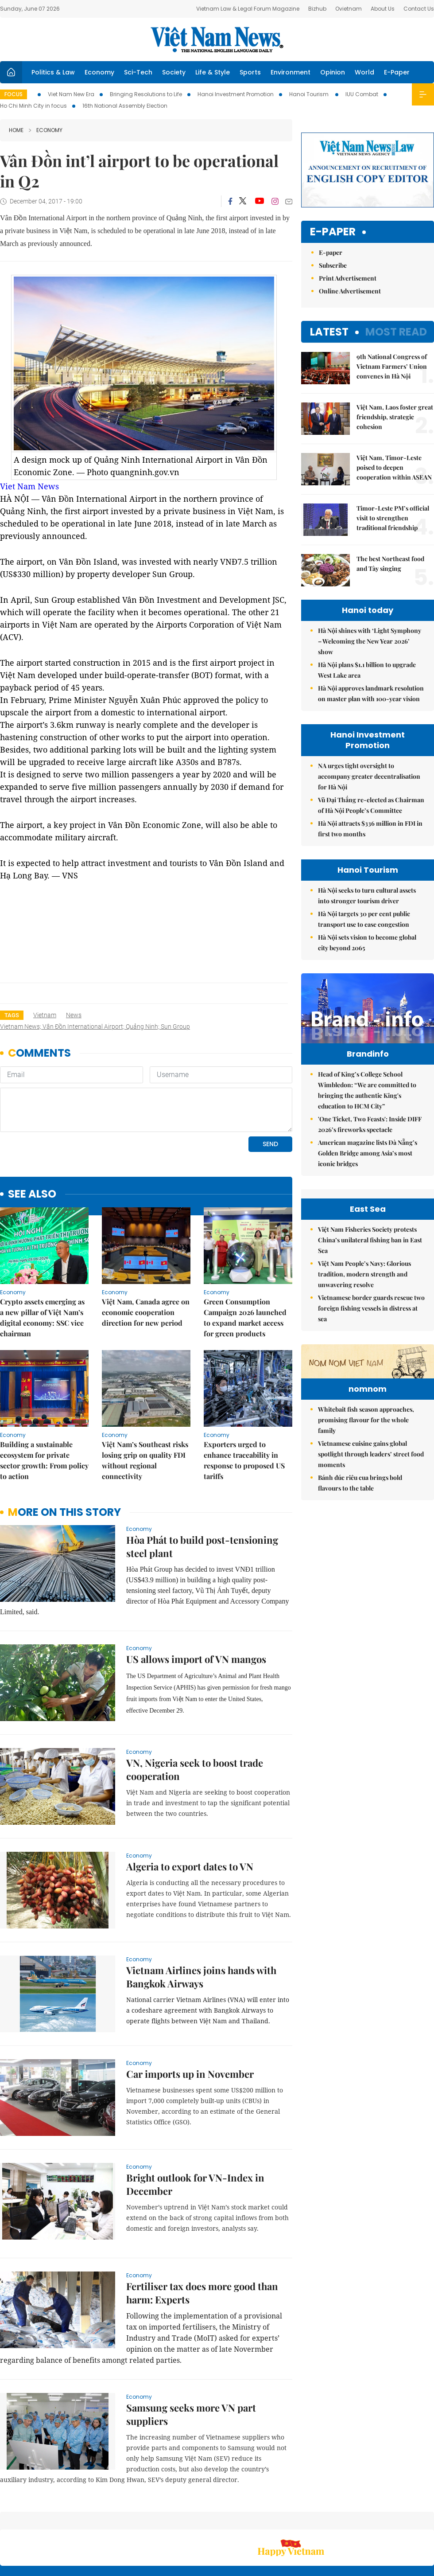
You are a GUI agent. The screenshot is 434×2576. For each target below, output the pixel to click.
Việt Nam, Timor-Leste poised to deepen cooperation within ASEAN (394, 467)
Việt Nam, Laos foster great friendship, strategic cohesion (394, 417)
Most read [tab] (396, 331)
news (73, 1015)
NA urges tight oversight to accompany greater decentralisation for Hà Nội (369, 776)
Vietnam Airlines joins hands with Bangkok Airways (201, 1916)
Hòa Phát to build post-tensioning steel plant (202, 1485)
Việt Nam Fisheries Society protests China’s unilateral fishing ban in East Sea (370, 1338)
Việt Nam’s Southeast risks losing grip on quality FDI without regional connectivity (145, 1399)
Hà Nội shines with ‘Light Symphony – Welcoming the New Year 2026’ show (369, 641)
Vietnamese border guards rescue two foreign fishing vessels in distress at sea (371, 1406)
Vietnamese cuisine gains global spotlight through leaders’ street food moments (371, 1606)
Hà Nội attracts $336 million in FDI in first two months (370, 828)
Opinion (332, 72)
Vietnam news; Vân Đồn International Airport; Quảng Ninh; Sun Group (95, 1026)
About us (303, 2522)
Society (174, 72)
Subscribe (333, 265)
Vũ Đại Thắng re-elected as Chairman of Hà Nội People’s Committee (371, 805)
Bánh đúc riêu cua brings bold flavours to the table (360, 1635)
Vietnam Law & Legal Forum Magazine (247, 8)
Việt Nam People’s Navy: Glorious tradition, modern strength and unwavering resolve (364, 1372)
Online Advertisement (350, 291)
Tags (11, 1015)
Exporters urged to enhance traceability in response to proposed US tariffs (244, 1399)
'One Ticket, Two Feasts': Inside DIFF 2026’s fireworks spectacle (370, 1142)
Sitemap (272, 2518)
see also (32, 1133)
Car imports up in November (190, 2013)
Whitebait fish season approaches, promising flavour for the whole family (366, 1572)
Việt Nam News (217, 39)
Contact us (340, 2522)
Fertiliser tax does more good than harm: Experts (202, 2232)
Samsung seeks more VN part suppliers (191, 2353)
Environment (290, 72)
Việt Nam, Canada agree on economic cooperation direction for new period (146, 1251)
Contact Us (418, 8)
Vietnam (44, 1015)
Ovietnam (348, 8)
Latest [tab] (329, 331)
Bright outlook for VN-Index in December (195, 2123)
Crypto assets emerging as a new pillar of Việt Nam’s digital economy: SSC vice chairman (42, 1256)
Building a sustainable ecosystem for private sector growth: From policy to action (44, 1399)
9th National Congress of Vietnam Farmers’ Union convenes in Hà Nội (391, 366)
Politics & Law (53, 72)
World (364, 72)
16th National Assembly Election (124, 105)
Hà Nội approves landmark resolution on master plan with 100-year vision (371, 693)
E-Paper (397, 72)
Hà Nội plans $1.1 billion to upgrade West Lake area (367, 669)
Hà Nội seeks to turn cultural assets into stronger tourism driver (367, 895)
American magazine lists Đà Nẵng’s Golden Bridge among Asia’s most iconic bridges (367, 1172)
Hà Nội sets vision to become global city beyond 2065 (367, 942)
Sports (250, 72)
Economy (99, 72)
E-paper (333, 232)
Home (16, 130)
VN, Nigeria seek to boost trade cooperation (194, 1708)
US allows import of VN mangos (196, 1598)
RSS (428, 2518)
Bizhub (317, 8)
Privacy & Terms (382, 2522)
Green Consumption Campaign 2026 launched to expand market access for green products (245, 1256)
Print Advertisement (347, 278)
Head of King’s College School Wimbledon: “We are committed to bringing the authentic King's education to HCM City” (367, 1109)
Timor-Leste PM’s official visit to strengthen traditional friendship (392, 518)
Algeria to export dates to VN (189, 1805)
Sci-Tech (138, 72)
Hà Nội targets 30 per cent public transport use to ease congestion (364, 919)
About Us (383, 8)
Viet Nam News (29, 486)
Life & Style (212, 72)
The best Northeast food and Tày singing (390, 563)
